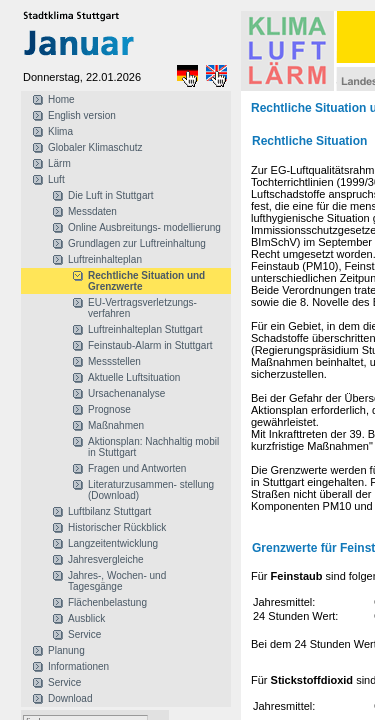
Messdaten (92, 211)
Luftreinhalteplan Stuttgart (145, 329)
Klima (60, 131)
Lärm (59, 163)
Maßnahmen (116, 425)
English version (82, 115)
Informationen (78, 666)
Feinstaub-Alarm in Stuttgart (150, 345)
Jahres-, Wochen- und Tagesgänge (117, 581)
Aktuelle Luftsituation (134, 377)
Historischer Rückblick (117, 527)
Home (61, 99)
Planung (66, 650)
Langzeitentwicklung (113, 543)
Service (84, 634)
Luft (56, 179)
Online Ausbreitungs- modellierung (144, 227)
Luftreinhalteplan (105, 259)
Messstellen (114, 361)
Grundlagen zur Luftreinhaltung (137, 243)
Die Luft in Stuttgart (111, 195)
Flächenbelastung (107, 602)
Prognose (109, 409)
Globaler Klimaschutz (95, 147)
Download (70, 698)
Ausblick (86, 618)
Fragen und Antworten (137, 468)
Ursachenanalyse (126, 393)
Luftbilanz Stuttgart (109, 511)
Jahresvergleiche (106, 559)
